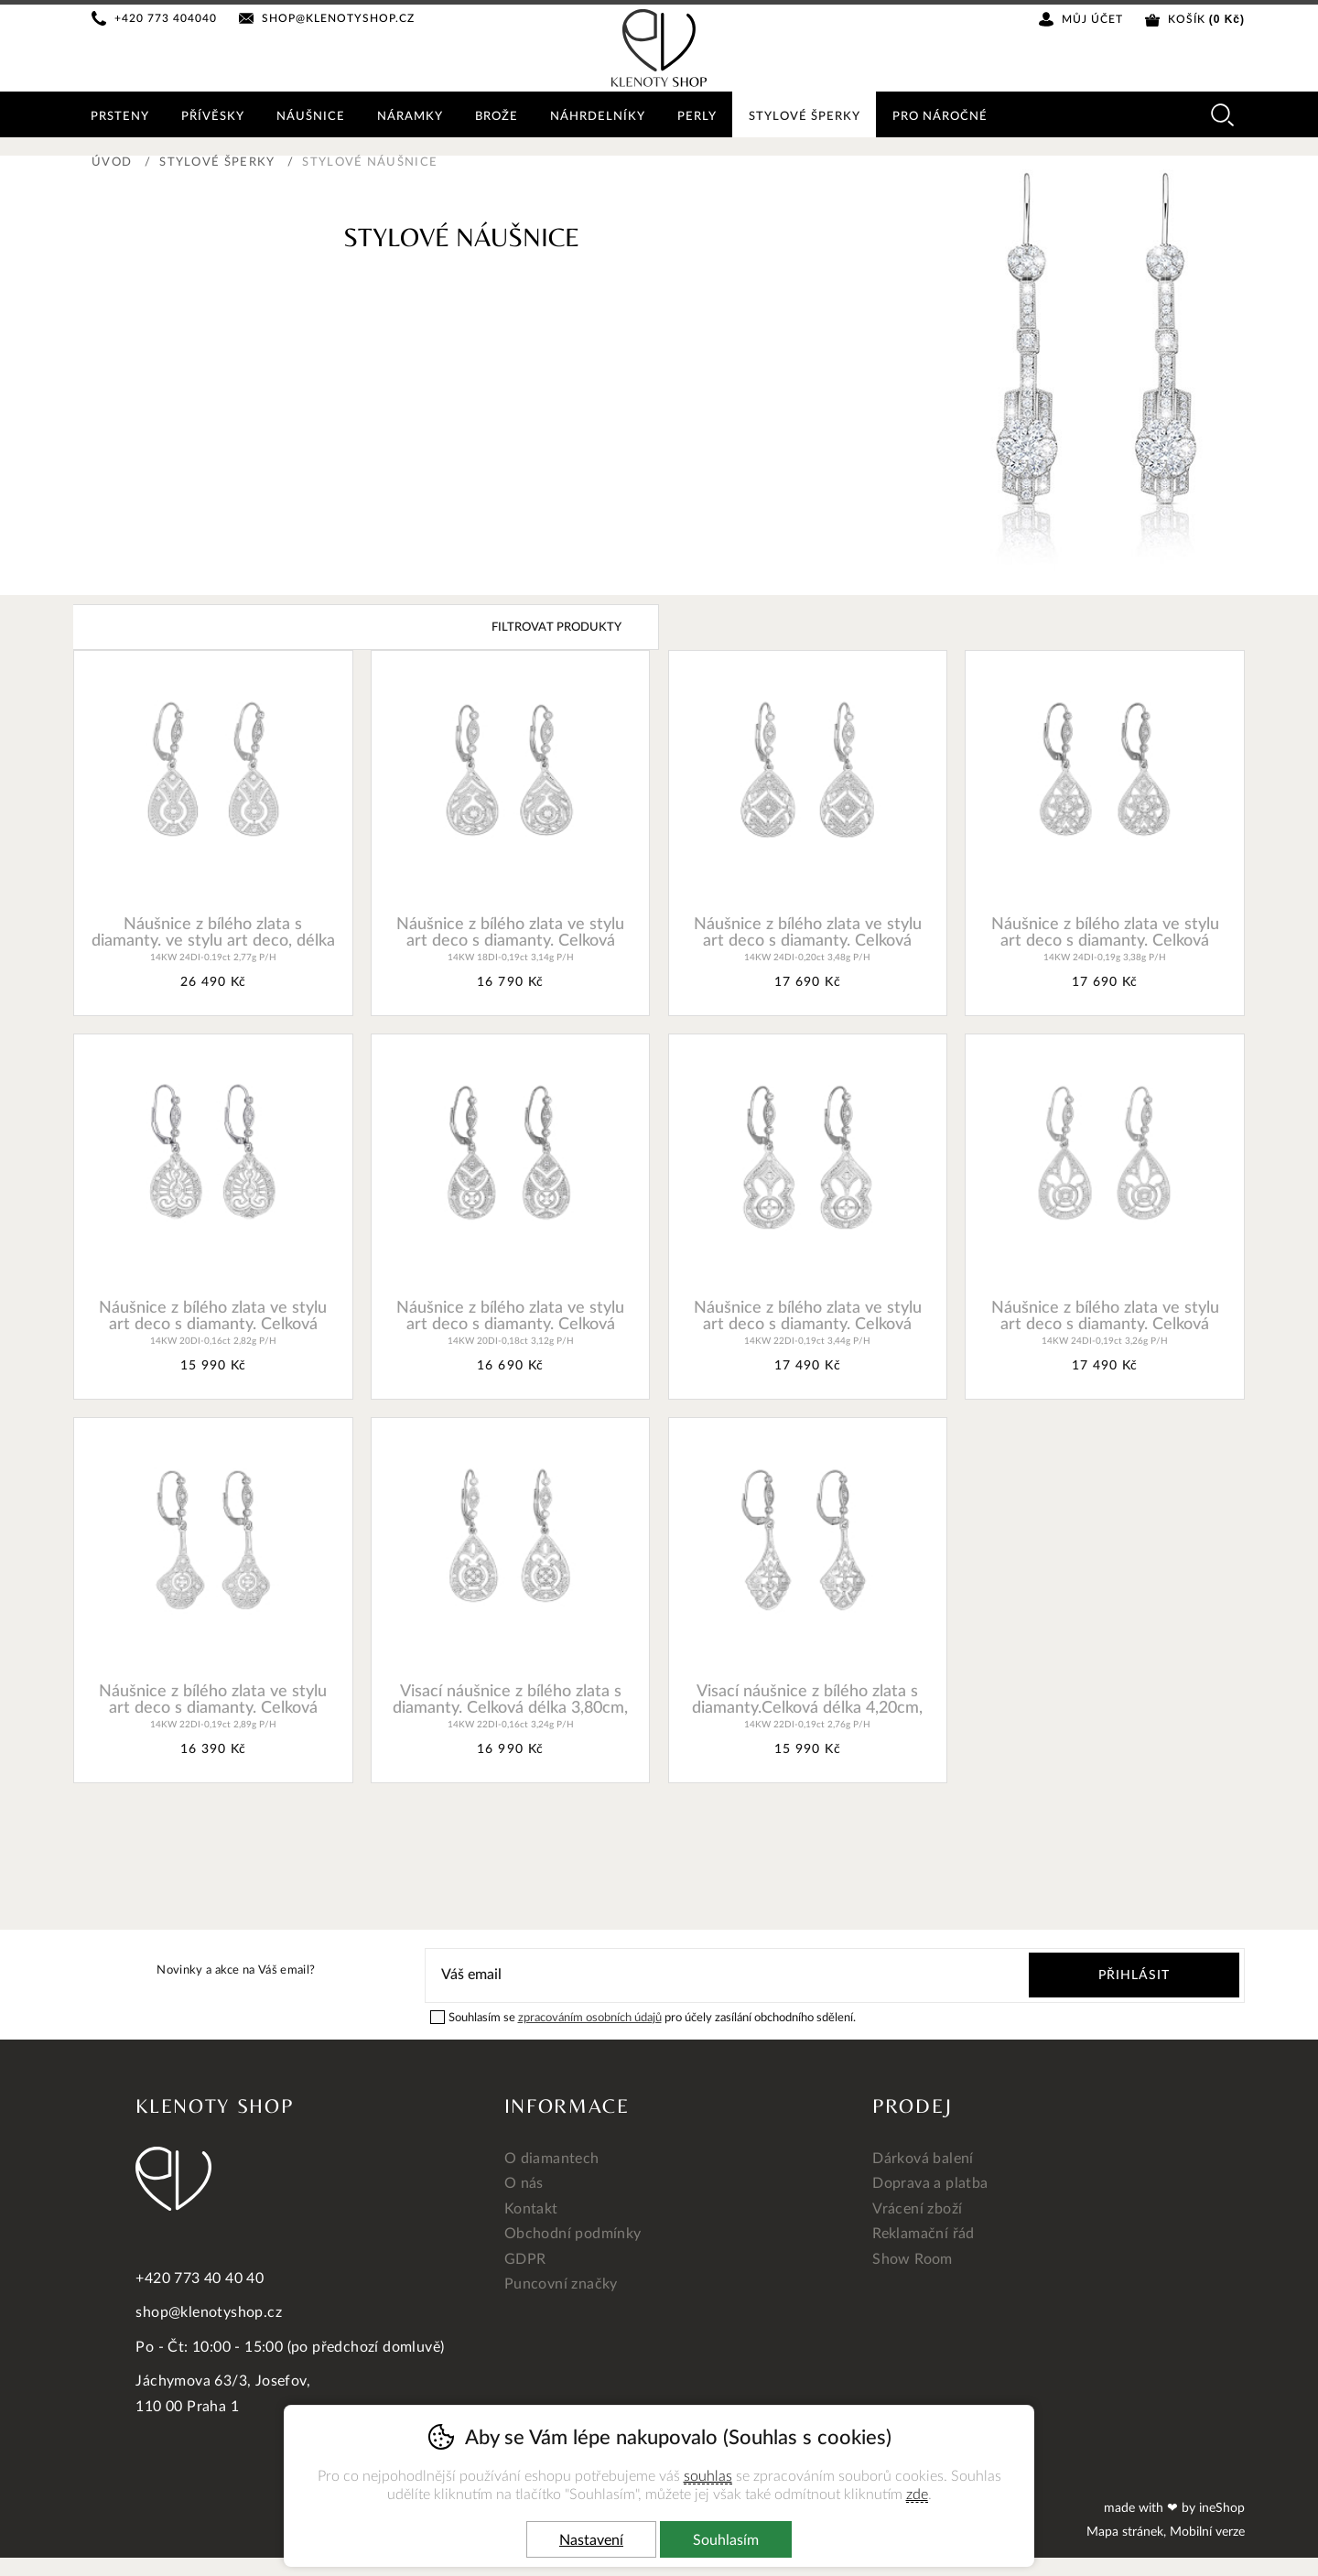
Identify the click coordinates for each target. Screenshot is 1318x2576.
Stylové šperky (217, 162)
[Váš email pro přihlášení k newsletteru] (714, 1975)
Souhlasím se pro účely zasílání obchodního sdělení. (643, 2016)
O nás (524, 2183)
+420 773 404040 (167, 18)
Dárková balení (923, 2158)
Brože (500, 117)
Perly (702, 117)
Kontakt (531, 2209)
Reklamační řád (923, 2233)
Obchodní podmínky (573, 2233)
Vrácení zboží (917, 2209)
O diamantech (552, 2158)
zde (917, 2494)
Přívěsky (213, 117)
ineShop (1222, 2508)
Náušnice (312, 117)
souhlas (708, 2476)
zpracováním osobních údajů (590, 2018)
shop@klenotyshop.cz (338, 18)
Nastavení (591, 2540)
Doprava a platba (930, 2183)
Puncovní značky (561, 2284)
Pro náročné (947, 117)
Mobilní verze (1207, 2531)
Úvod (112, 162)
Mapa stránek (1124, 2531)
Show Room (912, 2259)
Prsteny (120, 117)
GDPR (525, 2259)
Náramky (413, 117)
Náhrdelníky (602, 117)
